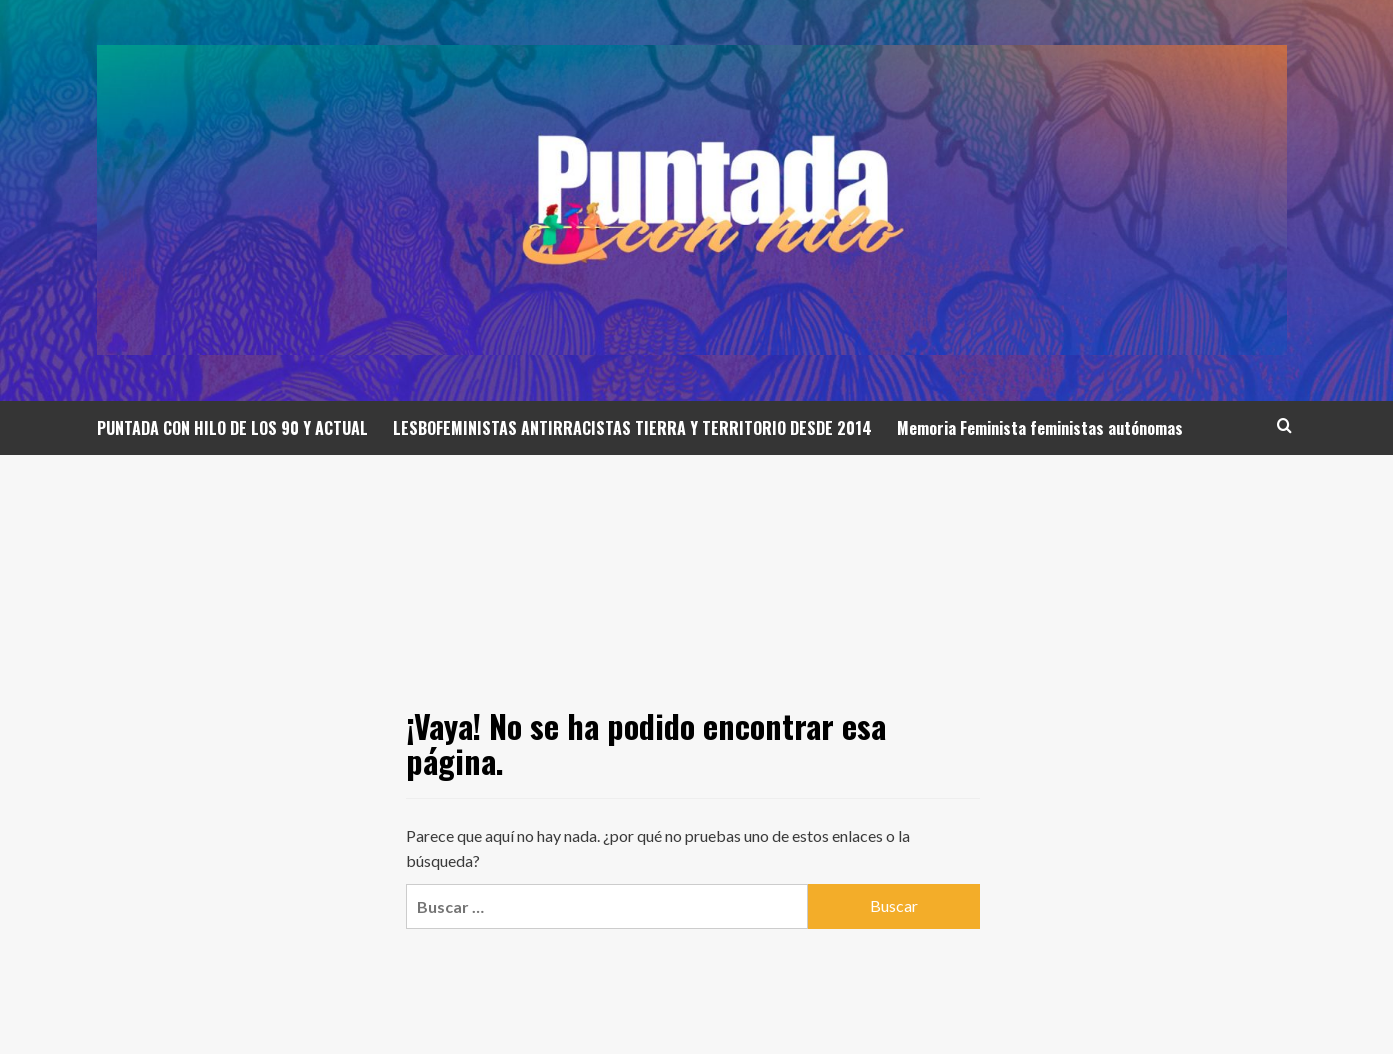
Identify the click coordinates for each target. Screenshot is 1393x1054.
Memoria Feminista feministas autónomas (1040, 428)
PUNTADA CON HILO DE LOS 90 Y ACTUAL (232, 428)
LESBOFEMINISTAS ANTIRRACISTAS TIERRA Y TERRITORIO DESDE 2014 (632, 428)
